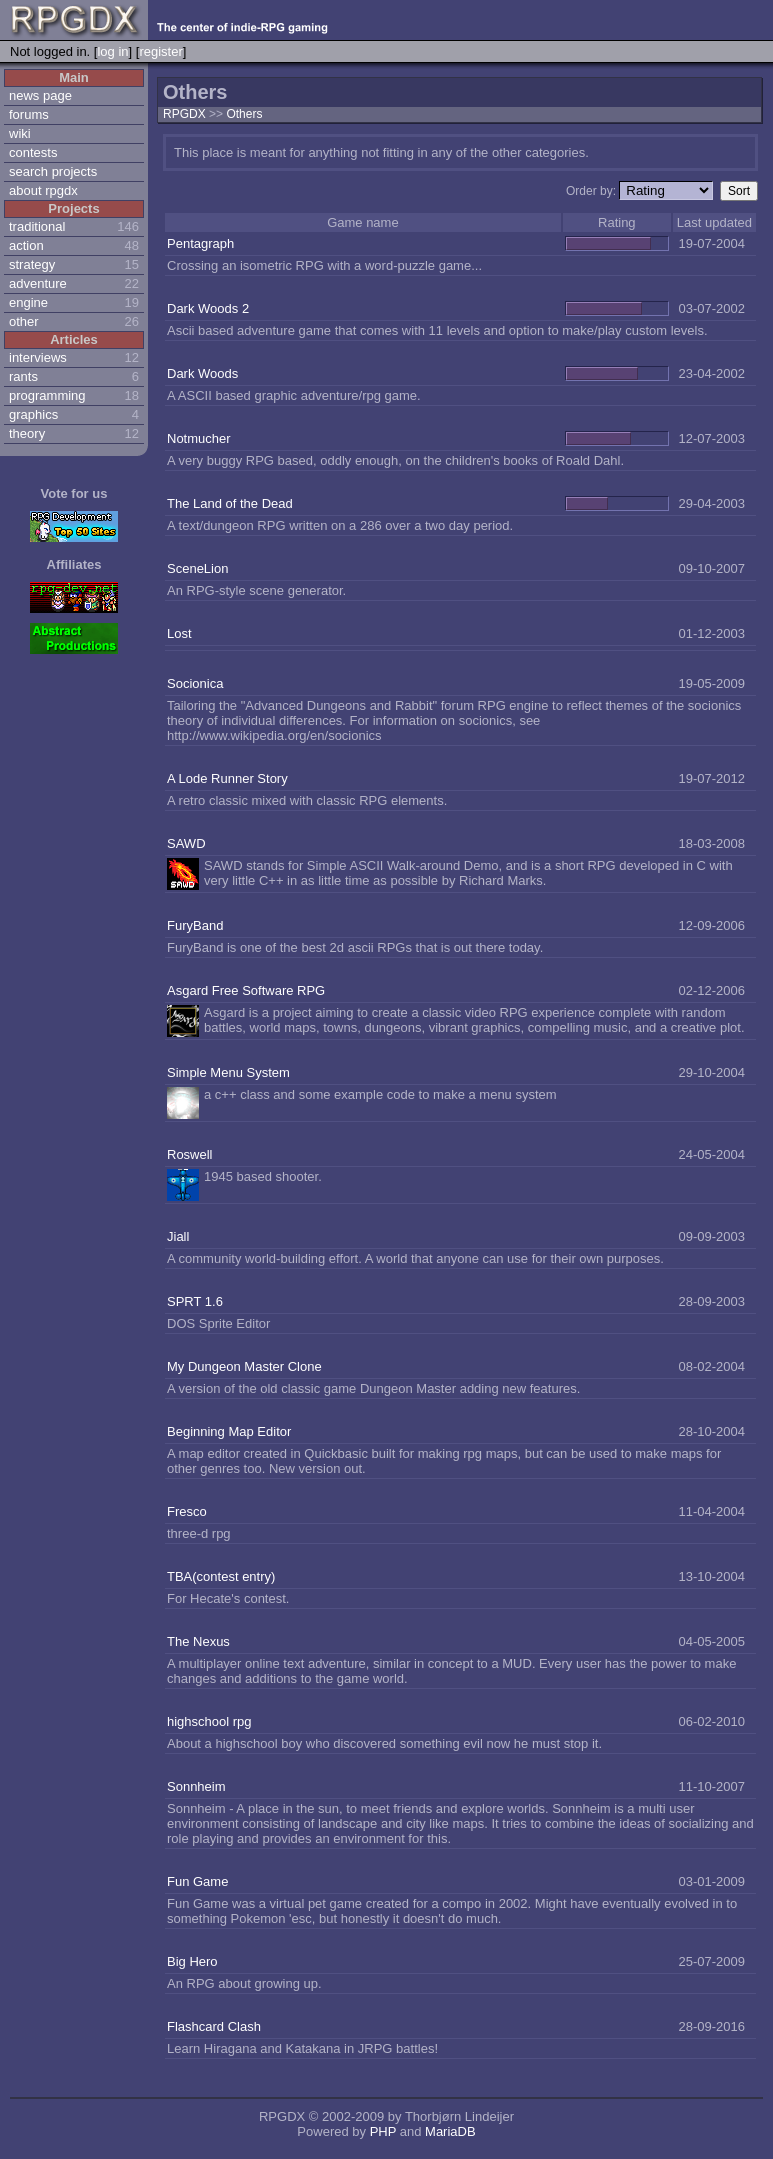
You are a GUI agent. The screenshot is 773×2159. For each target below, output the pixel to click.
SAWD (186, 843)
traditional (37, 226)
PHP (383, 2131)
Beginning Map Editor (229, 1431)
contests (33, 152)
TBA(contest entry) (221, 1576)
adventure (38, 283)
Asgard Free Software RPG (246, 990)
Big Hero (192, 1961)
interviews (38, 357)
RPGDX (184, 114)
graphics (33, 414)
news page (40, 95)
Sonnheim (196, 1786)
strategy (32, 264)
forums (29, 114)
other (24, 321)
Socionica (195, 683)
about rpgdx (43, 190)
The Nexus (198, 1641)
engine (28, 302)
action (26, 245)
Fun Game (197, 1881)
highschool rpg (209, 1721)
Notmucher (199, 438)
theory (27, 433)
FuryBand (195, 925)
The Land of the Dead (230, 503)
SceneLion (197, 568)
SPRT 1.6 (195, 1301)
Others (244, 114)
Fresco (187, 1511)
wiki (20, 133)
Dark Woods (202, 373)
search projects (53, 171)
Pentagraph (200, 243)
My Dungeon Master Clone (244, 1366)
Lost (179, 633)
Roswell (190, 1154)
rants (23, 376)
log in (112, 51)
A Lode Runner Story (227, 778)
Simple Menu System (228, 1072)
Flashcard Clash (214, 2026)
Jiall (178, 1236)
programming (47, 395)
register (160, 51)
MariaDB (450, 2131)
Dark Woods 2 (208, 308)
